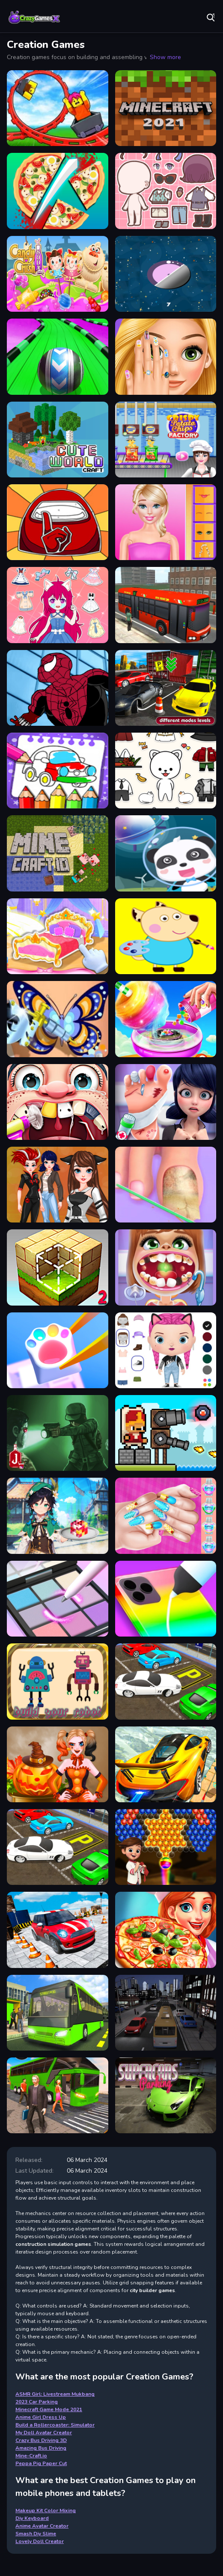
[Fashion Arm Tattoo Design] (57, 1019)
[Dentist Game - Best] (57, 1102)
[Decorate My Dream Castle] (57, 936)
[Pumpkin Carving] (57, 1764)
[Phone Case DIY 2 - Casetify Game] (166, 1599)
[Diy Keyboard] (57, 1350)
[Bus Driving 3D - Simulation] (166, 605)
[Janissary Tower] (166, 1433)
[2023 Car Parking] (57, 1930)
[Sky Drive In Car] (166, 1764)
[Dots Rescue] (166, 274)
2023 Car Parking (36, 2401)
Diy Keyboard (32, 2518)
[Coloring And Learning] (57, 770)
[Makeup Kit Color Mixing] (57, 1599)
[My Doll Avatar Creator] (166, 1350)
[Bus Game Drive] (166, 2013)
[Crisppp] (166, 439)
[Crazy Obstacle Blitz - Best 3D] (57, 356)
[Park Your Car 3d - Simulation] (166, 688)
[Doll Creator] (166, 522)
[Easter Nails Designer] (166, 356)
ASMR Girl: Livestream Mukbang (55, 2394)
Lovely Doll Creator (39, 2541)
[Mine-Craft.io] (57, 853)
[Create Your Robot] (57, 1681)
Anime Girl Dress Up (40, 2417)
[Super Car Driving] (166, 2095)
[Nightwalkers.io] (57, 1433)
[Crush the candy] (57, 274)
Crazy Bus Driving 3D (41, 2440)
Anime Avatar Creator (41, 2525)
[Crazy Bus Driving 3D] (57, 2095)
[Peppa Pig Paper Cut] (166, 936)
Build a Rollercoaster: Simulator (55, 2424)
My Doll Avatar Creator (43, 2432)
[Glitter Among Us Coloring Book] (57, 522)
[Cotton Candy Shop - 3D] (166, 1019)
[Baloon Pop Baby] (166, 1847)
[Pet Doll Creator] (166, 770)
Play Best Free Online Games (34, 17)
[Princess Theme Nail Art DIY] (166, 1515)
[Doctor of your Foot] (166, 1184)
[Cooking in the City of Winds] (57, 1515)
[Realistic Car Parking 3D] (166, 1681)
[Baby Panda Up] (166, 853)
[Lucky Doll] (166, 191)
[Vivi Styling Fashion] (57, 605)
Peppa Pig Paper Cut (41, 2463)
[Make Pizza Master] (166, 1930)
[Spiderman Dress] (57, 688)
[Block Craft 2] (57, 1267)
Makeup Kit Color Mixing (45, 2510)
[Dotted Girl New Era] (57, 1184)
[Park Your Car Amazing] (57, 1847)
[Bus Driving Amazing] (57, 2013)
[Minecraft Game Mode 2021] (166, 108)
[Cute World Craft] (57, 439)
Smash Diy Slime (35, 2533)
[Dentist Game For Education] (166, 1267)
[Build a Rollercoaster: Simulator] (57, 108)
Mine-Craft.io (31, 2455)
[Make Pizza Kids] (57, 191)
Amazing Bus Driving (40, 2448)
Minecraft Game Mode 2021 (48, 2409)
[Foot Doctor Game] (166, 1102)
